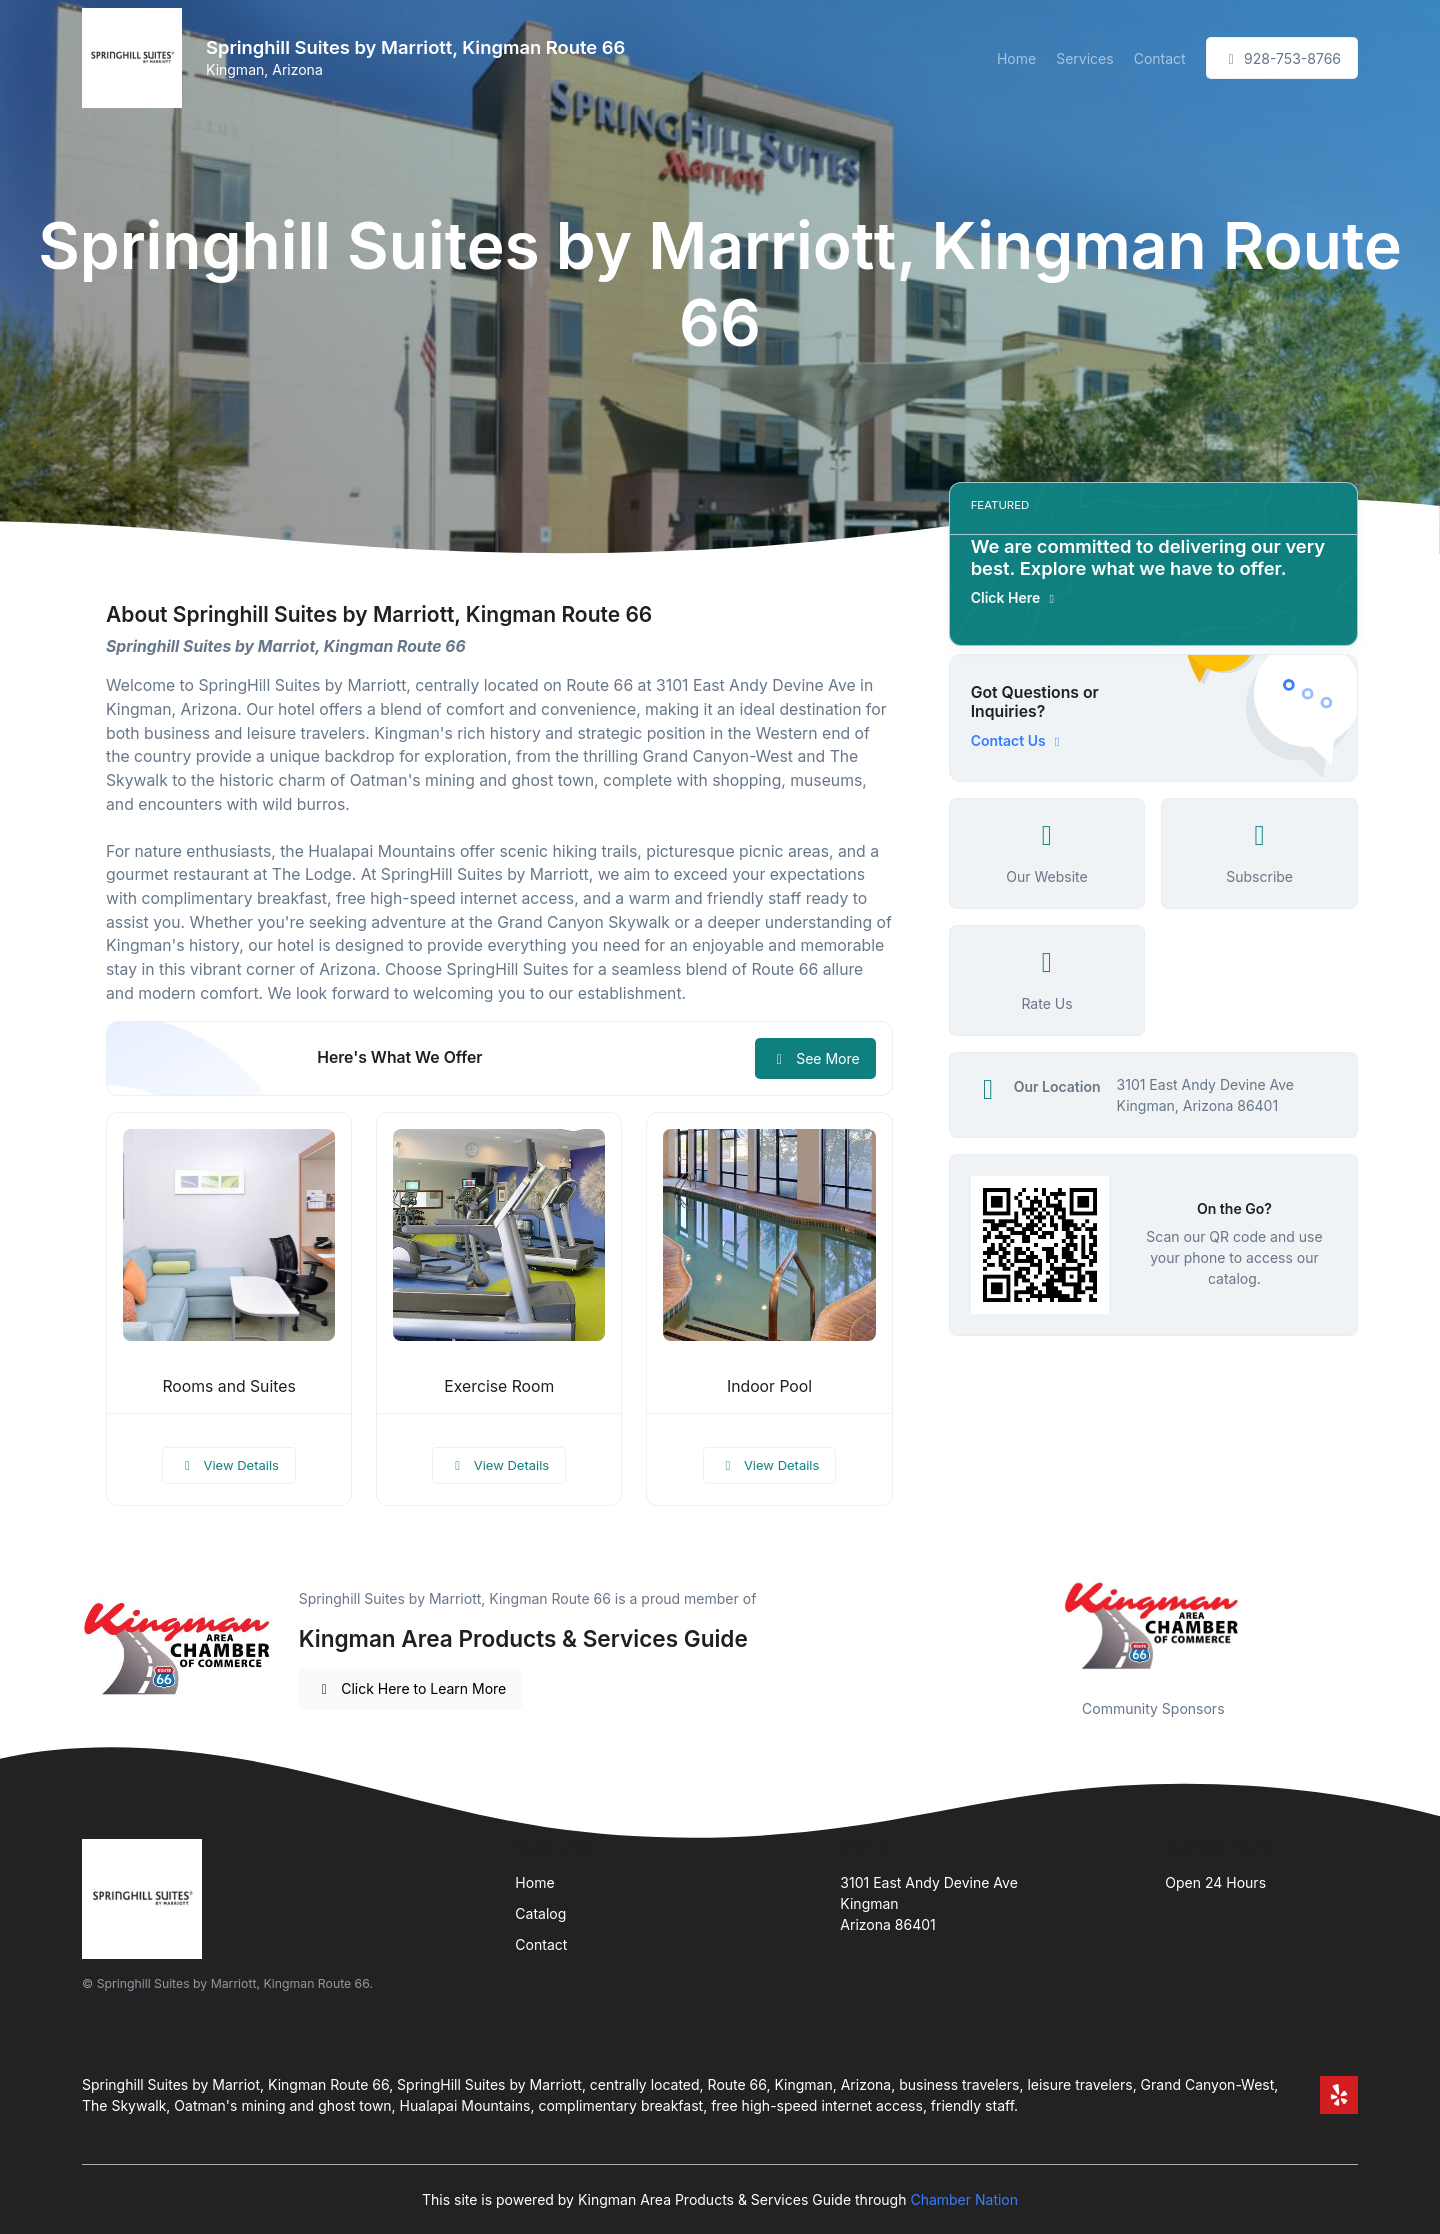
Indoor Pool (769, 1386)
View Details (229, 1465)
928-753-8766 (1282, 58)
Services (1084, 58)
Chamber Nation (964, 2199)
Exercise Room (499, 1386)
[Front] (136, 58)
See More (815, 1058)
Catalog (540, 1913)
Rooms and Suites (228, 1386)
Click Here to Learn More (411, 1688)
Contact (1160, 58)
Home (1016, 58)
